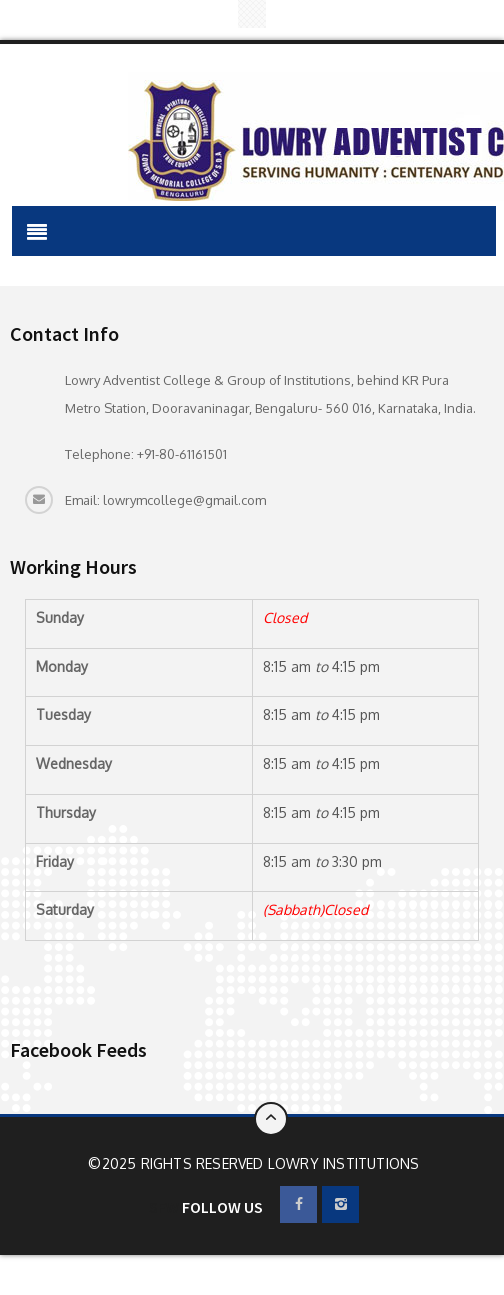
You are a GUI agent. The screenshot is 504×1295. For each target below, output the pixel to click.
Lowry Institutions (344, 1163)
